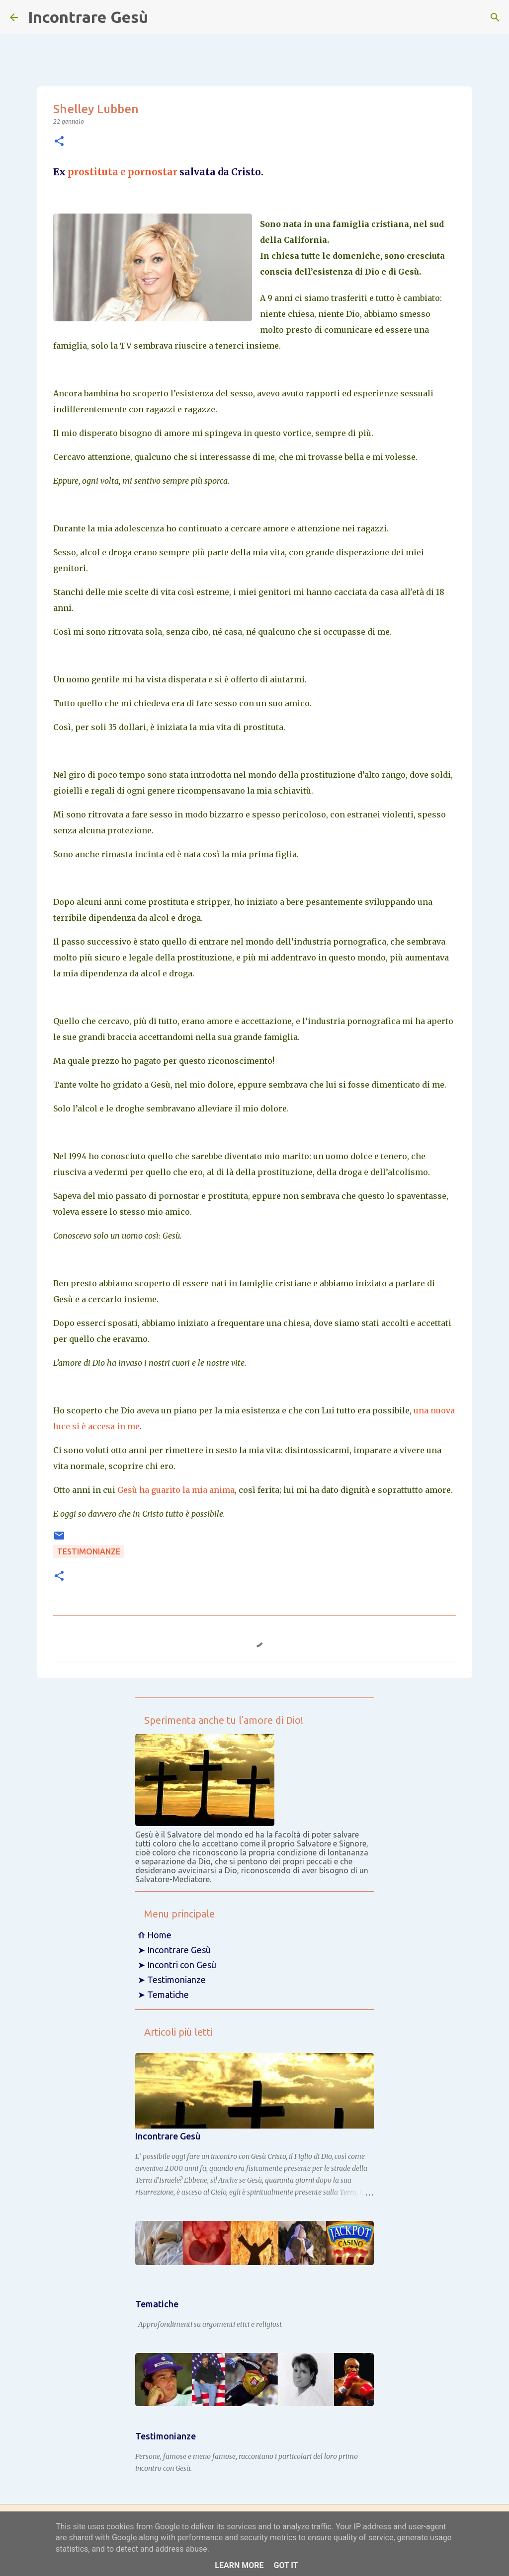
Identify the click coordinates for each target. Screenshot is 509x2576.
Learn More (239, 2565)
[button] (59, 141)
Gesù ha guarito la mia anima (176, 1490)
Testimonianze (88, 1551)
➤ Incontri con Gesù (177, 1965)
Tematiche (156, 2304)
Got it (285, 2565)
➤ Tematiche (163, 1994)
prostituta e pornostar (122, 172)
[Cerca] (495, 17)
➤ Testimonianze (172, 1980)
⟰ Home (154, 1935)
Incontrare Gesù (88, 17)
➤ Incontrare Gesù (174, 1950)
